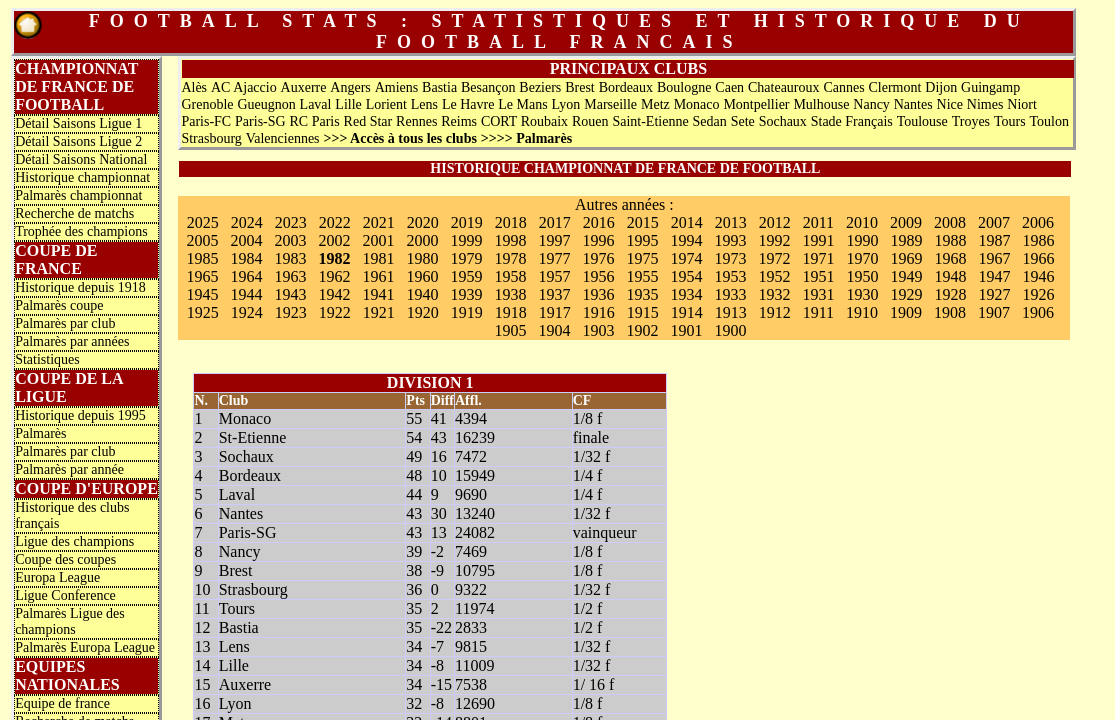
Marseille (610, 104)
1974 (686, 258)
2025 (203, 222)
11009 (474, 665)
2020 (423, 222)
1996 (598, 240)
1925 (203, 312)
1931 (818, 294)
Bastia (439, 87)
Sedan (710, 121)
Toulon (1049, 121)
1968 (950, 258)
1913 (731, 312)
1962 (334, 276)
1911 (818, 312)
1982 (334, 258)
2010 (862, 222)
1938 (510, 294)
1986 (1038, 240)
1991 (818, 240)
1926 (1038, 294)
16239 (475, 437)
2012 (775, 222)
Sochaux (783, 121)
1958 (510, 276)
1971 (818, 258)
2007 (994, 222)
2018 (511, 222)
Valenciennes (283, 138)
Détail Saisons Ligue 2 (78, 141)
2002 (334, 240)
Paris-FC (206, 121)
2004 (246, 240)
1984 (246, 258)
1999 (466, 240)
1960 (422, 276)
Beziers (540, 87)
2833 (471, 627)
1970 (862, 258)
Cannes (843, 87)
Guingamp (990, 87)
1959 (466, 276)
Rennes (416, 121)
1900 (730, 330)
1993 (730, 240)
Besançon (488, 87)
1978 (510, 258)
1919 (467, 312)
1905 (510, 330)
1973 (730, 258)
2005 (202, 240)
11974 (474, 608)
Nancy (871, 104)
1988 (950, 240)
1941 (378, 294)
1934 (686, 294)
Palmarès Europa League (85, 647)
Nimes (985, 104)
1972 (774, 258)
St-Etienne (253, 437)
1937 (554, 294)
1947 (994, 276)
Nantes (913, 104)
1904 (554, 330)
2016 (599, 222)
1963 (290, 276)
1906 (1038, 312)
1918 (511, 312)
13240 (475, 513)
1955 (642, 276)
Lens (424, 104)
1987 (994, 240)
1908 (950, 312)
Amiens (397, 87)
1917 (555, 312)
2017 (555, 222)
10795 (475, 570)
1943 (290, 294)
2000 (422, 240)
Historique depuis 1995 (80, 415)
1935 (642, 294)
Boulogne (684, 87)
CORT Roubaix (524, 121)
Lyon (566, 104)
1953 (730, 276)
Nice (950, 104)
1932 (774, 294)
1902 (642, 330)
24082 (475, 532)
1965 (202, 276)
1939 (466, 294)
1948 (950, 276)
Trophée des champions (81, 231)
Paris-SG (260, 121)
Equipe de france (62, 703)
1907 (994, 312)
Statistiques (47, 359)
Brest (580, 87)
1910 (862, 312)
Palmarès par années (72, 341)
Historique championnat (82, 177)
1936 (598, 294)
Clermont (895, 87)
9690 (471, 494)
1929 (906, 294)
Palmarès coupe (59, 305)
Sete (743, 121)
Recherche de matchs (74, 213)
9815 (471, 646)
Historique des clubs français (72, 515)
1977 (554, 258)
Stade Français (852, 121)
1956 (598, 276)
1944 (246, 294)
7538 (471, 684)
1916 (599, 312)
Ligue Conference (65, 595)
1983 (290, 258)
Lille (348, 104)
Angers (350, 87)
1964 (246, 276)
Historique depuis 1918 (80, 287)
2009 (906, 222)
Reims (459, 121)
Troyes (971, 121)
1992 (774, 240)
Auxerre (304, 87)
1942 (334, 294)
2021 (379, 222)
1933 (730, 294)
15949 (475, 475)
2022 (335, 222)
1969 (906, 258)
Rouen (590, 121)
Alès (194, 87)
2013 (731, 222)
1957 (554, 276)
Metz (655, 104)
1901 (686, 330)
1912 (775, 312)
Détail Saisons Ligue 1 (78, 123)
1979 (466, 258)
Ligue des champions (74, 541)
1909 (906, 312)
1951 (818, 276)
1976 (598, 258)
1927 (994, 294)
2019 (467, 222)
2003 (290, 240)
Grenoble (207, 104)
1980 (422, 258)
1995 (642, 240)
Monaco (697, 104)
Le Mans (522, 104)
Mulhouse (821, 104)
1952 (774, 276)
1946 (1038, 276)
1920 (423, 312)
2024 (247, 222)
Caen (729, 87)
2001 (378, 240)
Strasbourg (211, 138)
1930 (862, 294)
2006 (1038, 222)
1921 (379, 312)
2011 (818, 222)
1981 (378, 258)
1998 (510, 240)
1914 (687, 312)
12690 (475, 703)
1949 (906, 276)
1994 (686, 240)
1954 (686, 276)
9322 (471, 589)
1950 (862, 276)
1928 (950, 294)
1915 (643, 312)
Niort (1022, 104)
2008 (950, 222)
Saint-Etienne (650, 121)
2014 (687, 222)
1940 (422, 294)
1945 (202, 294)
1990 (862, 240)
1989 (906, 240)
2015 (643, 222)
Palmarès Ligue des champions (70, 621)
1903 (598, 330)
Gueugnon (266, 104)
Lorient (386, 104)
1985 (202, 258)
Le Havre (468, 104)
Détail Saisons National (81, 159)
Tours (1010, 121)
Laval (316, 104)
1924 (247, 312)
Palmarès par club (65, 323)
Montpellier (756, 104)
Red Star (368, 121)
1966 (1038, 258)
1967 (994, 258)
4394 (471, 418)
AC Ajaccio (244, 87)
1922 (335, 312)
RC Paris (315, 121)
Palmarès (40, 433)
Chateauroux (784, 87)
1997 (554, 240)
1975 (642, 258)
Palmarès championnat (78, 195)
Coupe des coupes (65, 559)
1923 (291, 312)
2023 (291, 222)
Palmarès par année (69, 469)
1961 (378, 276)
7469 (471, 551)
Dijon (941, 87)
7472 (471, 456)
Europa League (57, 577)
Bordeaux (626, 87)
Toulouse (922, 121)
